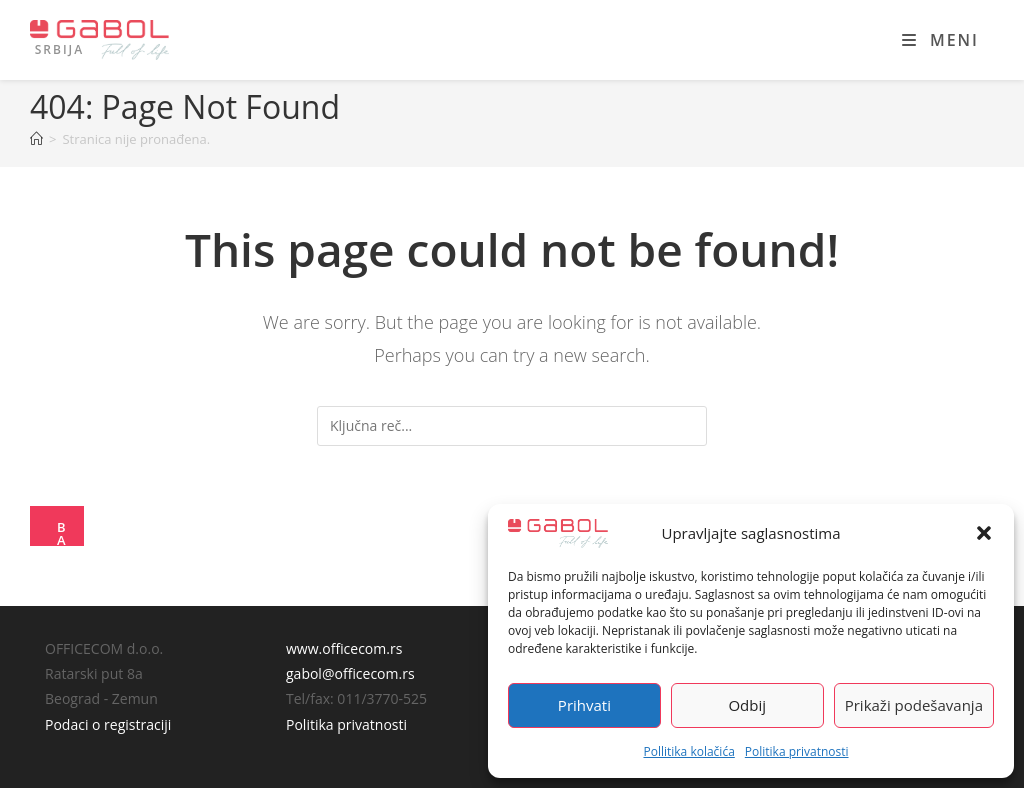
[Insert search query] (512, 426)
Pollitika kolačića (688, 751)
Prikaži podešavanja (914, 705)
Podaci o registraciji (108, 724)
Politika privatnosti (797, 751)
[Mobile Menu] (940, 40)
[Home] (36, 139)
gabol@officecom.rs (350, 673)
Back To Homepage (63, 532)
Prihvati (584, 705)
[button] (984, 533)
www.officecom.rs (344, 648)
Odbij (747, 705)
